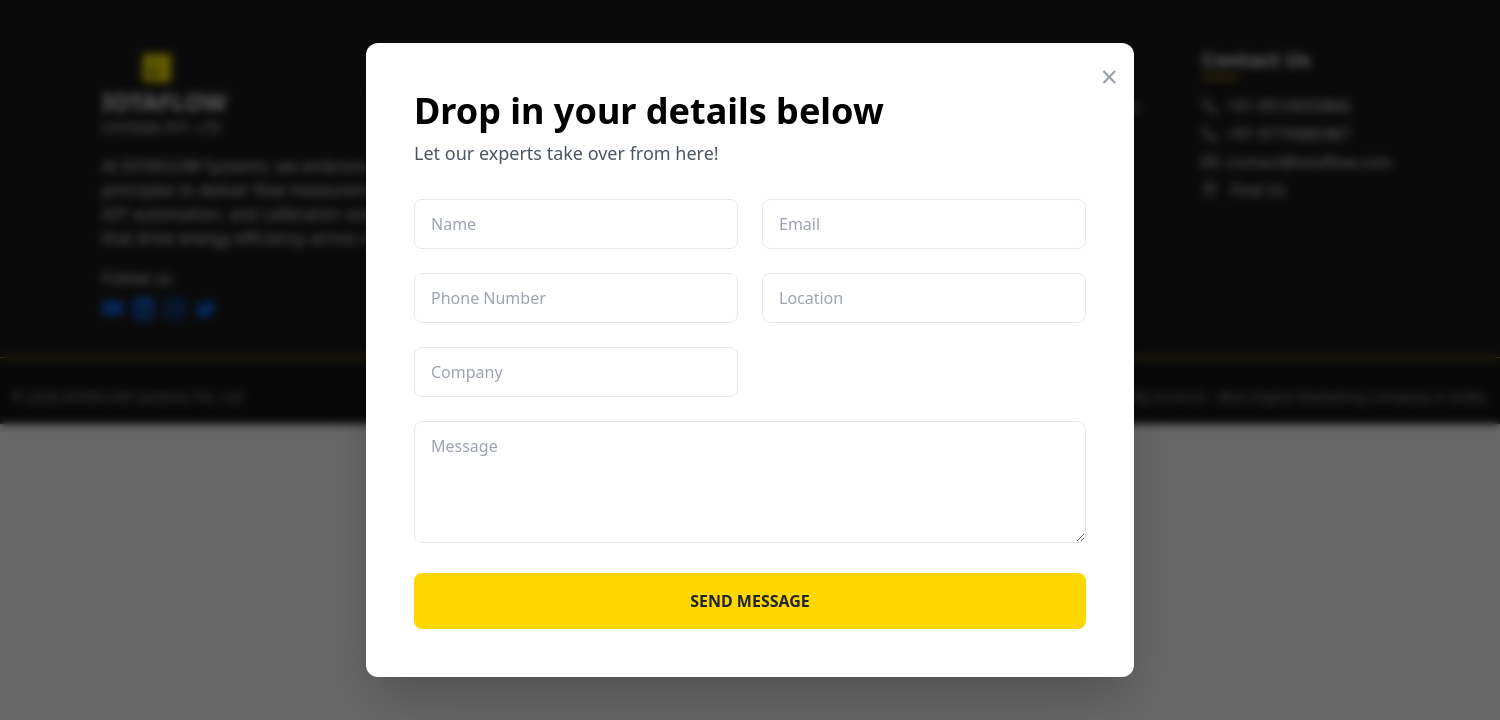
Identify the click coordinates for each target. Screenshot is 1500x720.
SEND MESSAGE (750, 601)
